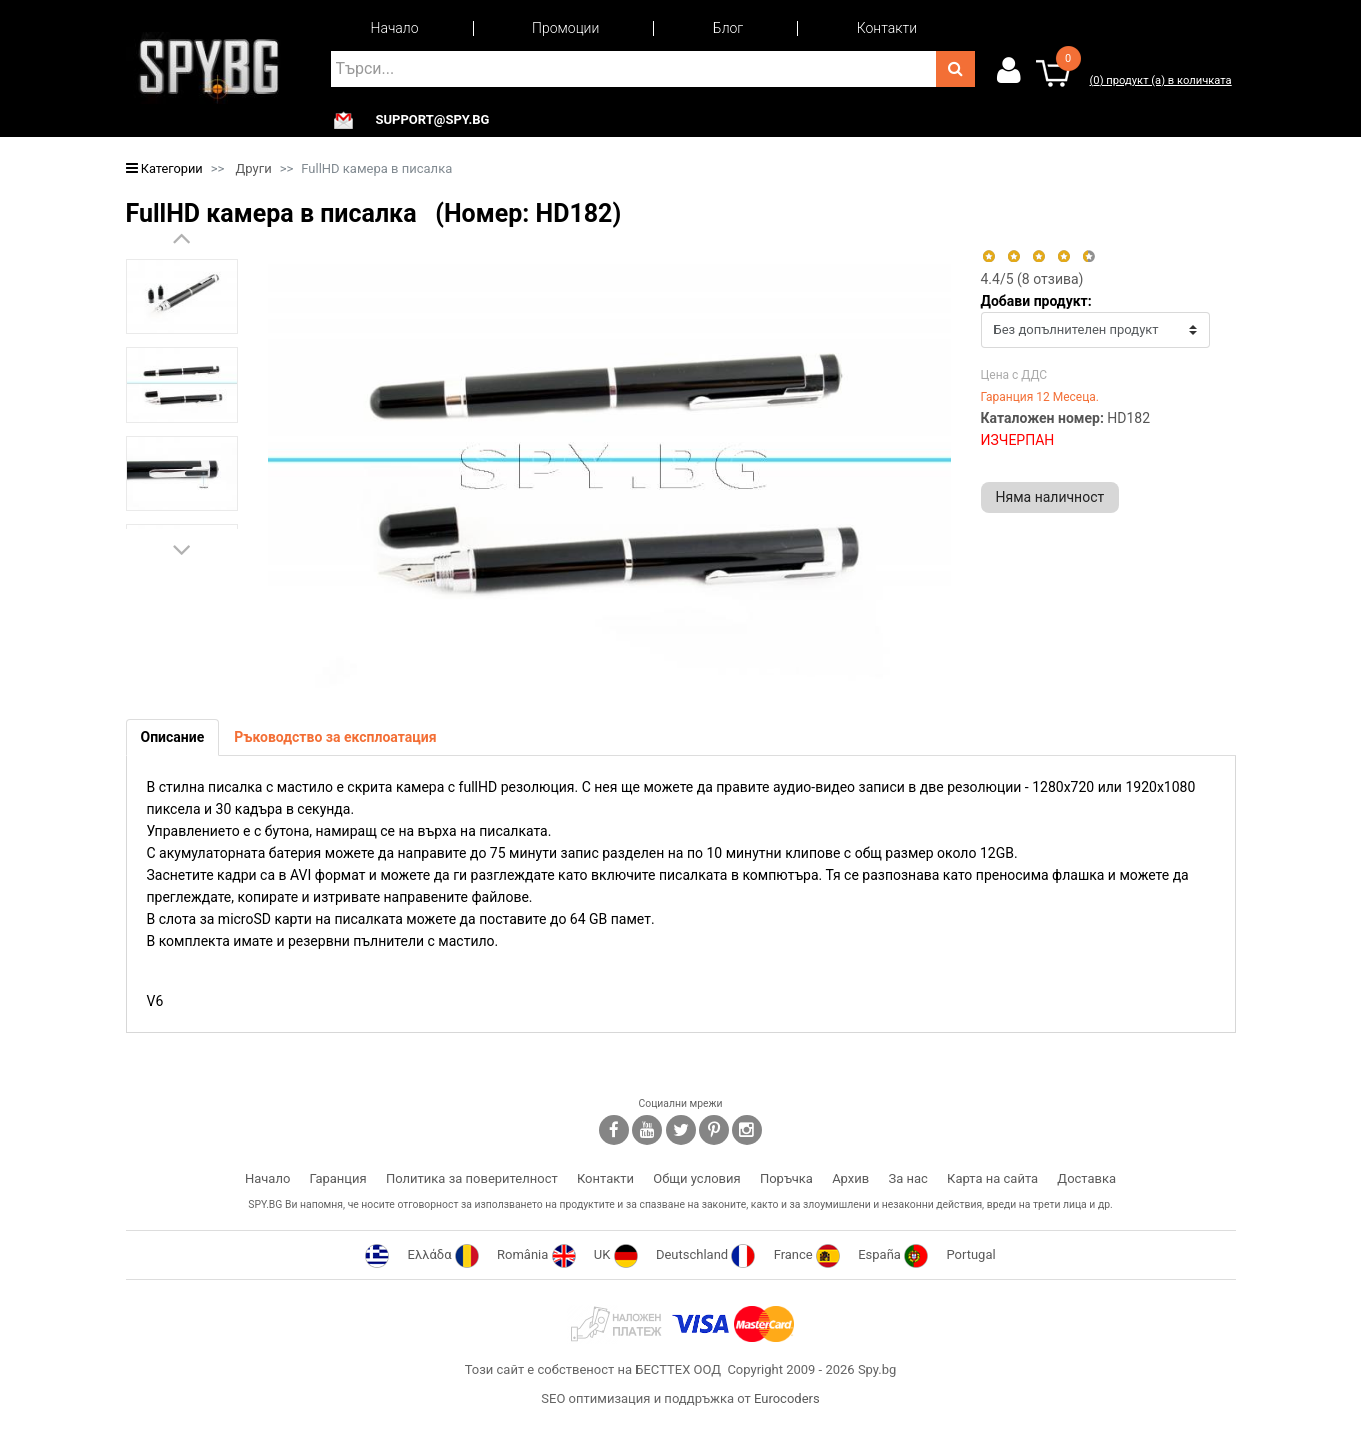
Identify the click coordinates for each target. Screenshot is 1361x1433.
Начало (395, 28)
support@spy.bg (433, 120)
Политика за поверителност (472, 1178)
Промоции (565, 28)
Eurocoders (787, 1398)
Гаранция (338, 1178)
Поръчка (786, 1178)
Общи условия (696, 1178)
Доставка (1086, 1178)
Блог (728, 28)
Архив (850, 1178)
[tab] (173, 737)
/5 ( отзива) (1032, 279)
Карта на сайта (992, 1178)
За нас (907, 1178)
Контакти (887, 28)
